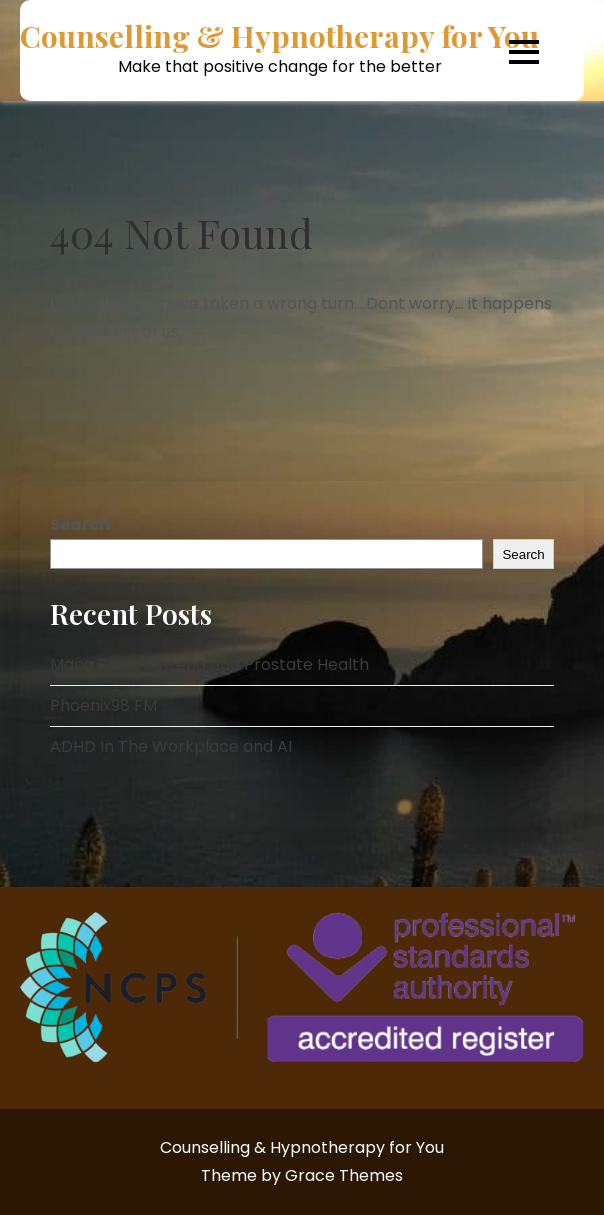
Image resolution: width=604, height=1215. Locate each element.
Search (80, 524)
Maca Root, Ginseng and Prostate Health (209, 664)
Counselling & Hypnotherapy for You (279, 36)
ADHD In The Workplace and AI (171, 746)
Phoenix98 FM (103, 705)
